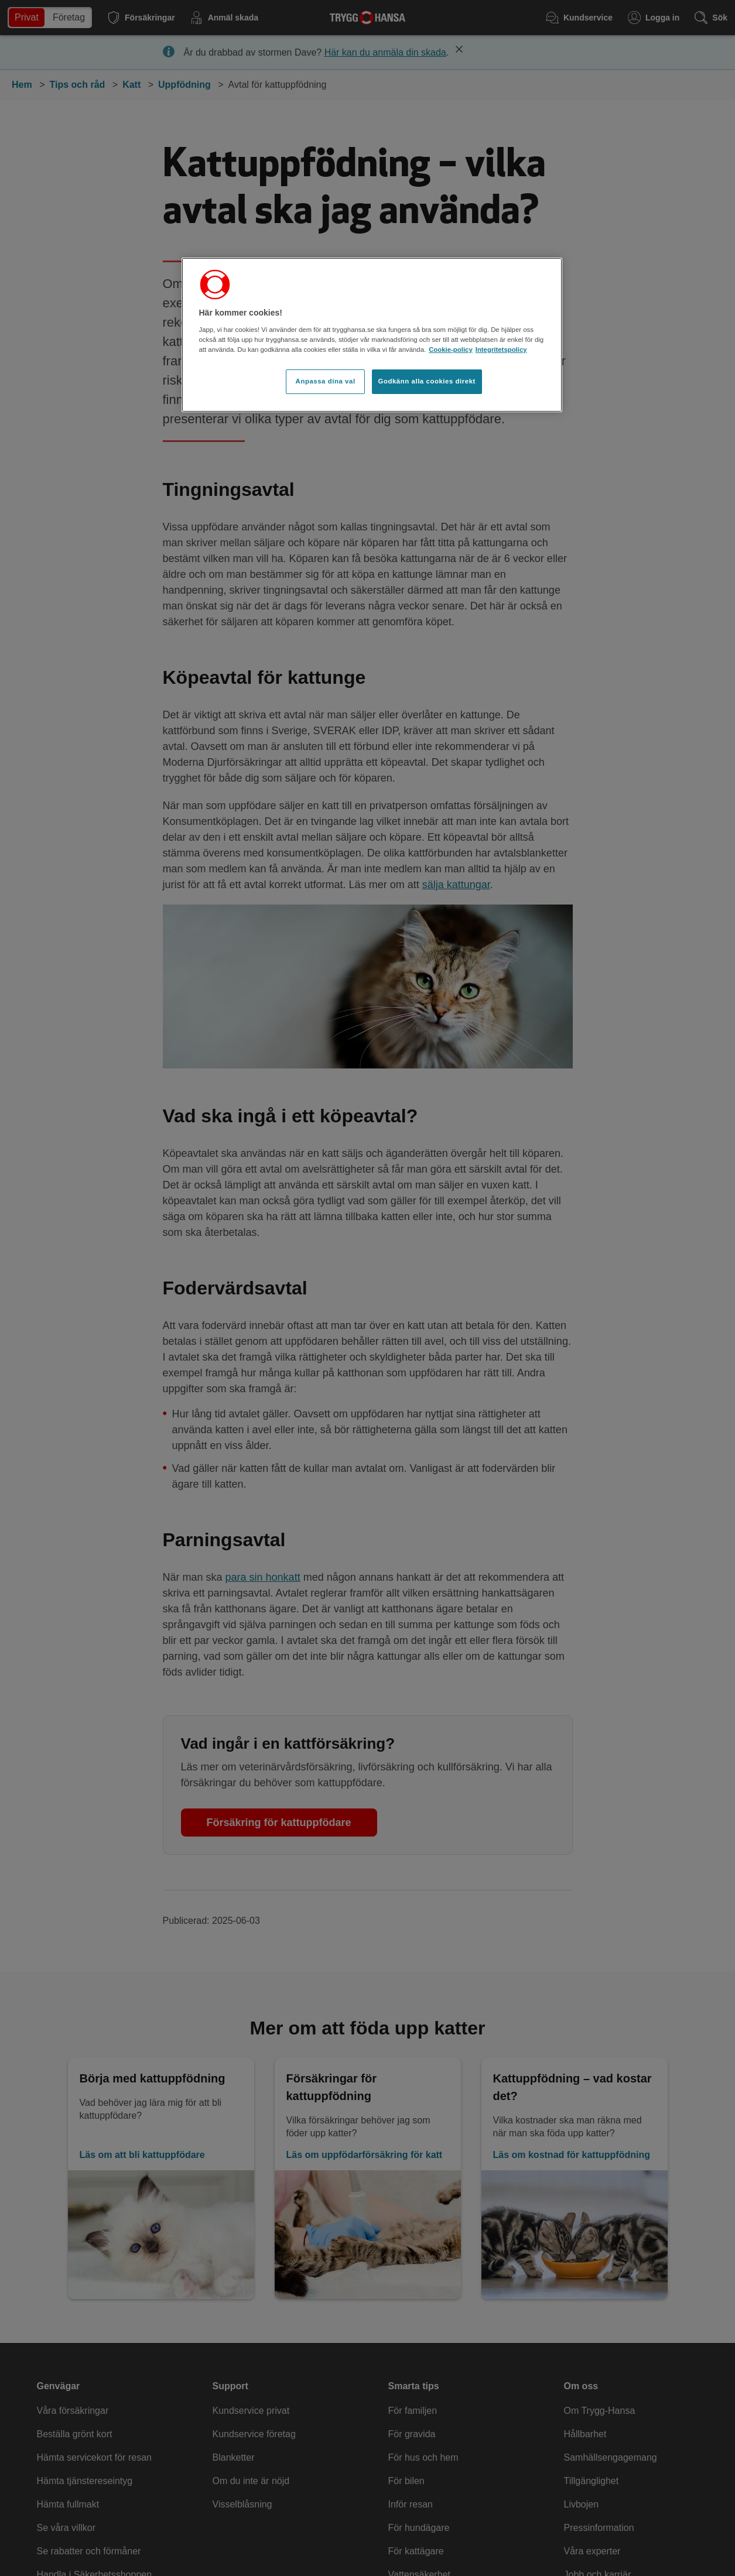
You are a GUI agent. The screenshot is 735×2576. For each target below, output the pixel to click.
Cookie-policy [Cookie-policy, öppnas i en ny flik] (451, 349)
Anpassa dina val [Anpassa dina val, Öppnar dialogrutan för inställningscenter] (325, 381)
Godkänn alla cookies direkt (427, 381)
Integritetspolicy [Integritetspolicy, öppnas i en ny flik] (501, 349)
